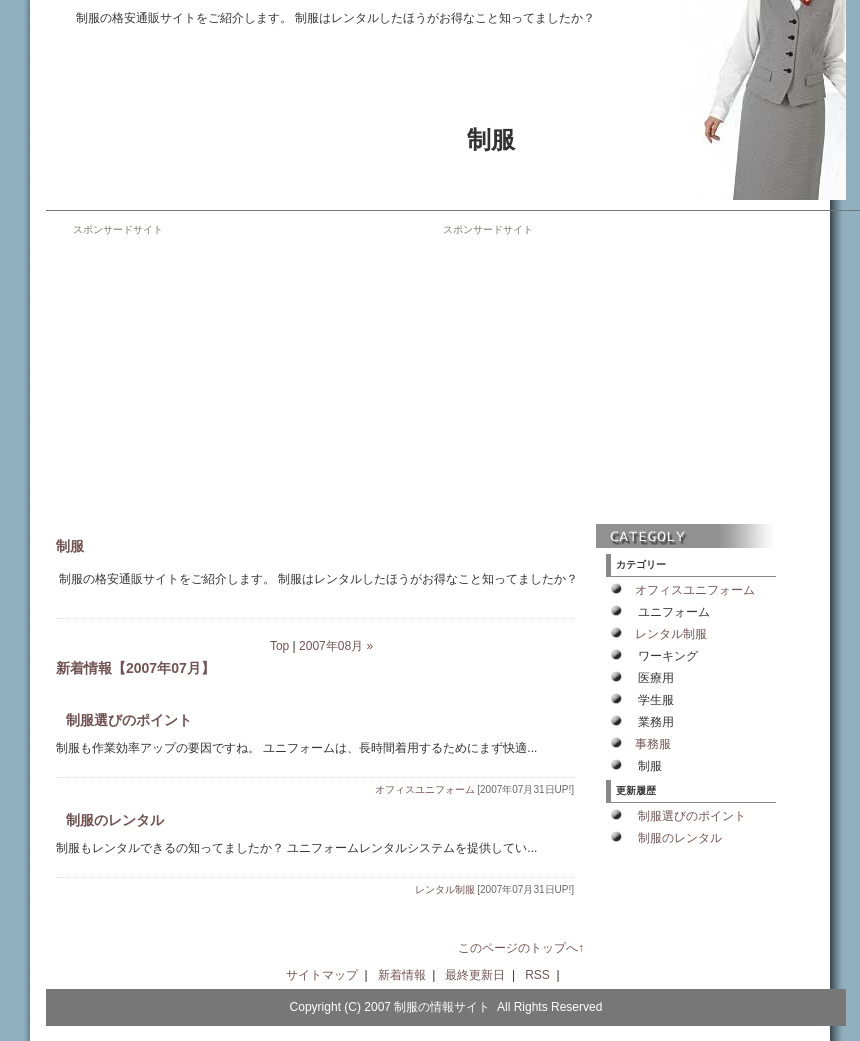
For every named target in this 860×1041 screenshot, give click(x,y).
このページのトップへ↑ (521, 948)
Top (279, 646)
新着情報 (402, 975)
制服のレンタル (115, 820)
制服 (491, 139)
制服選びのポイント (129, 720)
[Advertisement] (241, 377)
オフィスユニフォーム (425, 789)
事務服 (653, 744)
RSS (537, 975)
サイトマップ (322, 975)
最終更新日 (475, 975)
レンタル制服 (445, 889)
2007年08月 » (336, 646)
